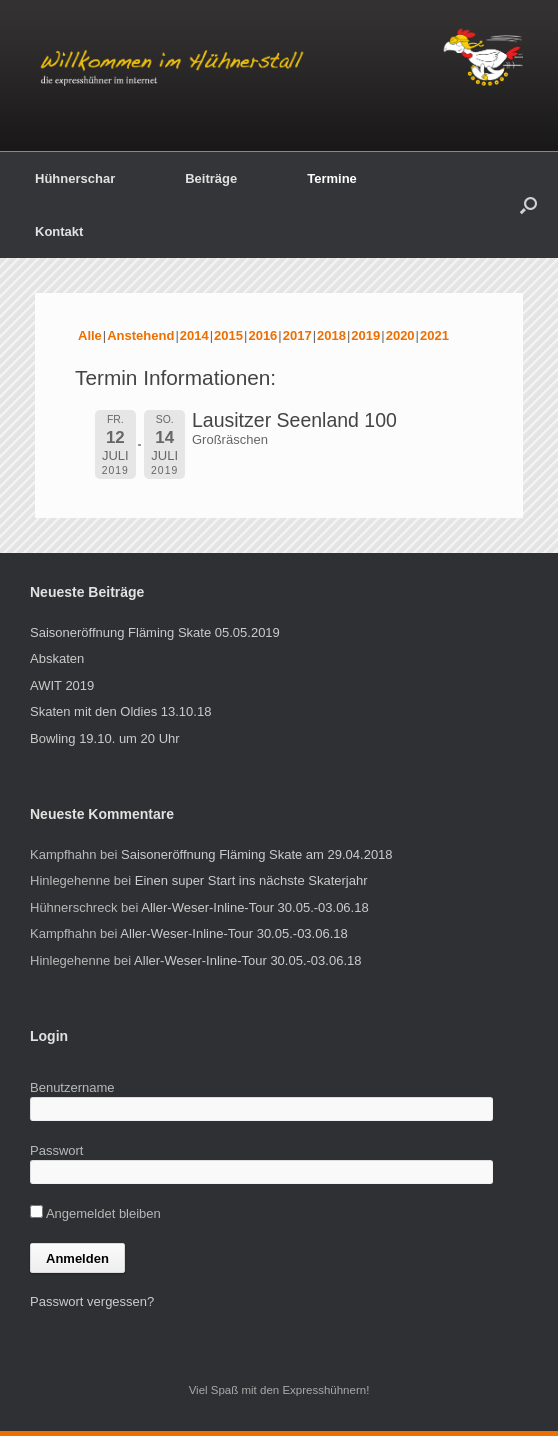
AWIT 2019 (62, 685)
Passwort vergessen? (92, 1301)
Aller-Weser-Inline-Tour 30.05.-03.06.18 (254, 907)
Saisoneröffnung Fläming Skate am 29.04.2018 (257, 854)
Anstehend (140, 335)
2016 (262, 335)
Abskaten (57, 658)
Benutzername (72, 1087)
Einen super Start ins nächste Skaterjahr (251, 880)
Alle (90, 335)
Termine (332, 178)
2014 (194, 335)
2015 (228, 335)
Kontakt (59, 231)
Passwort (56, 1150)
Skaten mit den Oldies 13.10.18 (120, 711)
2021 (434, 335)
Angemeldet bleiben (95, 1213)
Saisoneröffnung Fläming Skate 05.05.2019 (155, 632)
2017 (297, 335)
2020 (400, 335)
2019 (365, 335)
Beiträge (211, 178)
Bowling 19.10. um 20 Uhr (105, 738)
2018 (331, 335)
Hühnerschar (75, 178)
